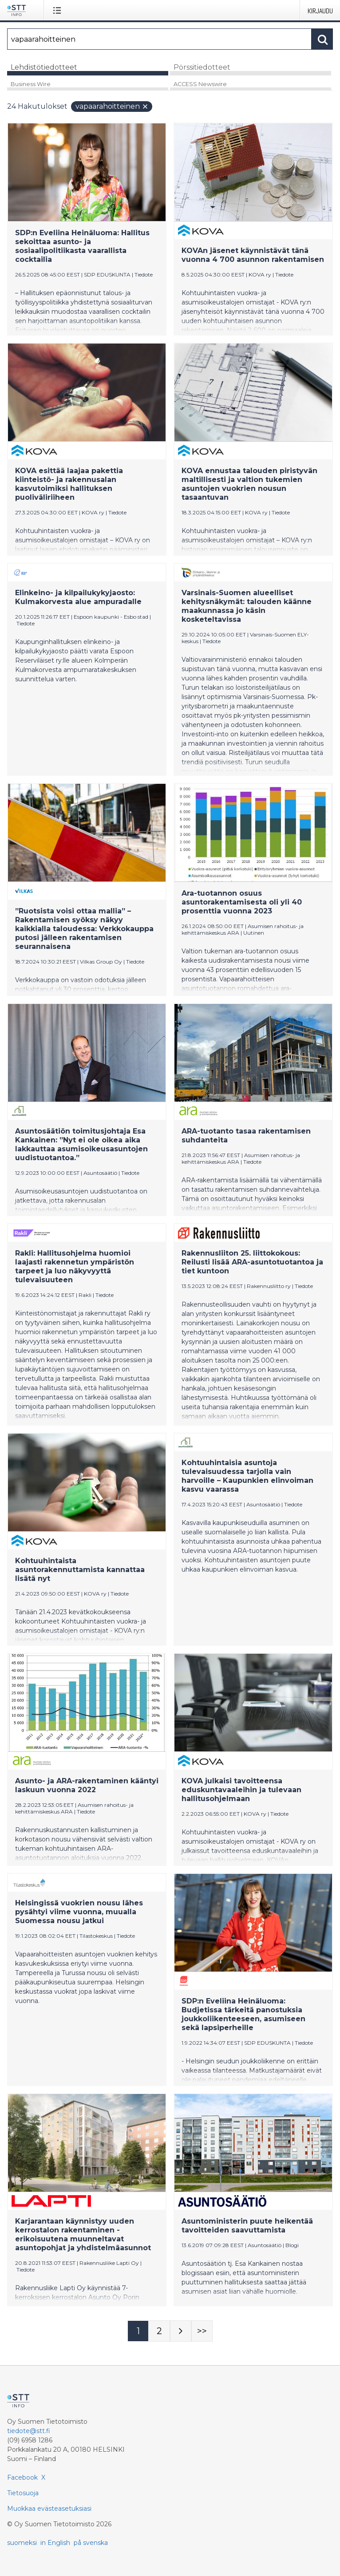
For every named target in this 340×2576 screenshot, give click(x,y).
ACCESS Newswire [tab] (200, 84)
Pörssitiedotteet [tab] (202, 67)
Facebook (22, 2477)
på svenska (91, 2543)
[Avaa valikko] (58, 10)
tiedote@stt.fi (28, 2431)
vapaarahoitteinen (112, 106)
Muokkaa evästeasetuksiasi (49, 2509)
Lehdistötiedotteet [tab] (44, 67)
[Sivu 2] (159, 2331)
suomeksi (22, 2543)
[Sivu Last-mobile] (202, 2331)
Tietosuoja (23, 2493)
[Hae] (159, 39)
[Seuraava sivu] (180, 2331)
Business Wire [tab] (31, 84)
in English (55, 2543)
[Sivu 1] (138, 2331)
